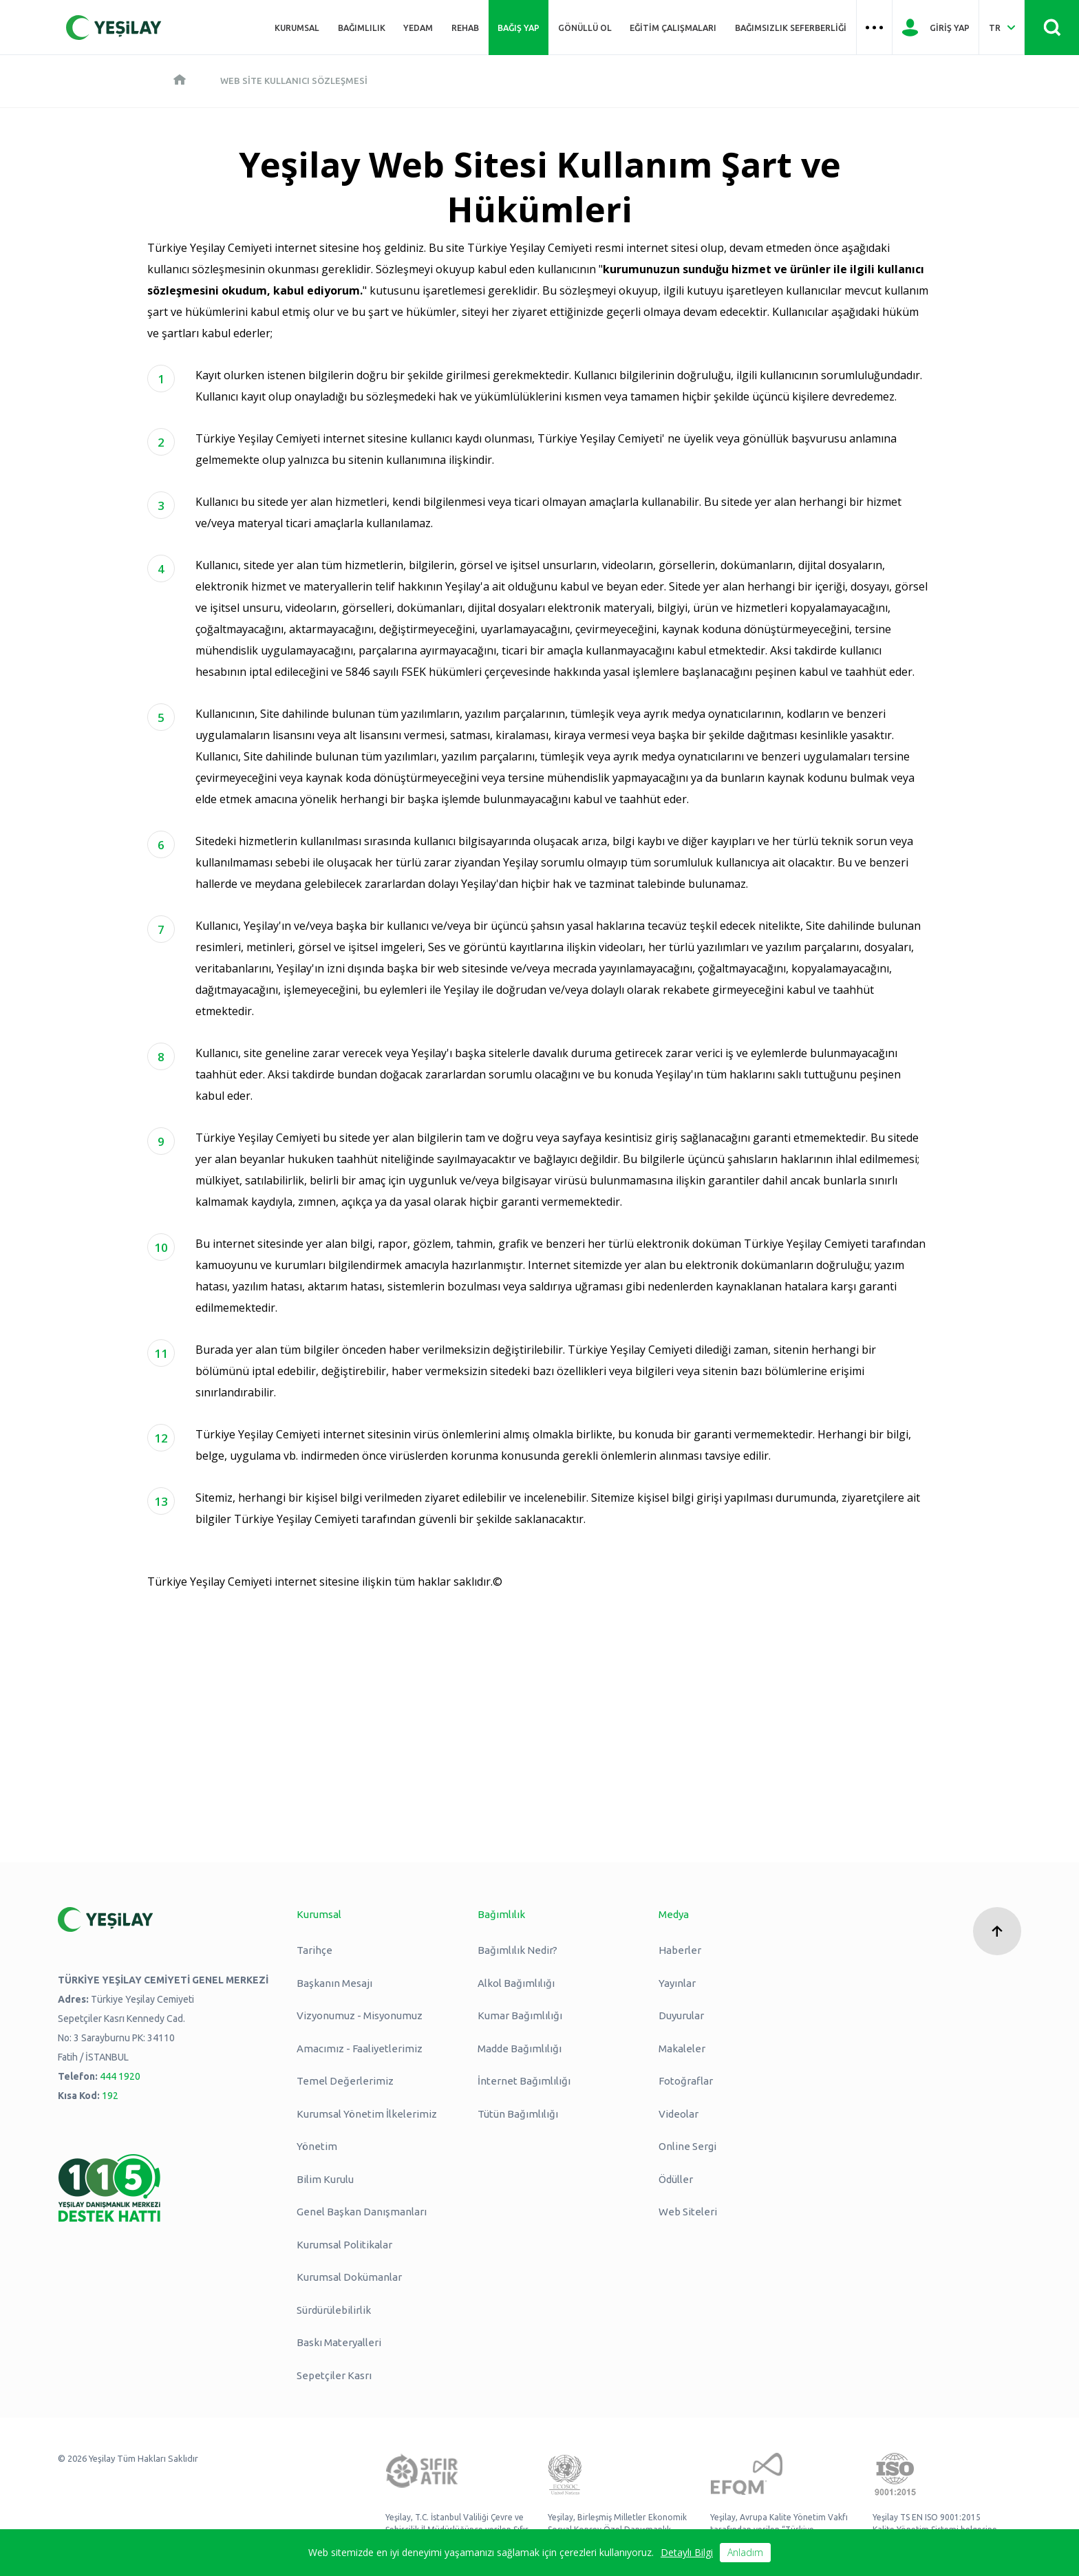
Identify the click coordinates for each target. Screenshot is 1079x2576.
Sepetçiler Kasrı (334, 2375)
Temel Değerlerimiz (345, 2081)
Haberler (680, 1950)
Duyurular (681, 2015)
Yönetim (317, 2146)
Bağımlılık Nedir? (517, 1950)
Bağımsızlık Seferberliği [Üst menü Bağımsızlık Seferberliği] (790, 27)
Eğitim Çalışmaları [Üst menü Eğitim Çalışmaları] (673, 27)
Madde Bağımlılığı (520, 2048)
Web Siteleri (688, 2211)
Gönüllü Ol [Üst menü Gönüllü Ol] (585, 27)
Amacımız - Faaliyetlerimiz (360, 2048)
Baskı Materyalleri (339, 2342)
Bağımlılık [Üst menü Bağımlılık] (361, 27)
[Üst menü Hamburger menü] (875, 27)
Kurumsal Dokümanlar (349, 2277)
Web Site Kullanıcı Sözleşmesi (293, 80)
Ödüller (676, 2179)
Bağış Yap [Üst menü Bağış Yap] (519, 27)
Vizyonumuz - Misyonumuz (360, 2015)
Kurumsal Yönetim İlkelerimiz (367, 2114)
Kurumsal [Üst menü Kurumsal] (297, 27)
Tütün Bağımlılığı (518, 2114)
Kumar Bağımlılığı (520, 2015)
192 (110, 2095)
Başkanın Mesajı (334, 1983)
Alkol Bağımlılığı (516, 1983)
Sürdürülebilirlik (334, 2310)
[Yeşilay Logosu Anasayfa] (114, 27)
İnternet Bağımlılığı (524, 2081)
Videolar (678, 2114)
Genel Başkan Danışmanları (362, 2211)
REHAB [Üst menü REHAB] (465, 27)
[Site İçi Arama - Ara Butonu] (1052, 27)
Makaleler (682, 2048)
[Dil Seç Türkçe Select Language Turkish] (1001, 27)
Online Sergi (687, 2146)
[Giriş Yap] (936, 27)
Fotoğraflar (686, 2081)
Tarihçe (314, 1950)
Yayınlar (677, 1983)
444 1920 (120, 2076)
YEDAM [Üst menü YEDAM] (418, 27)
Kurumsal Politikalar (344, 2244)
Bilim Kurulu (325, 2179)
